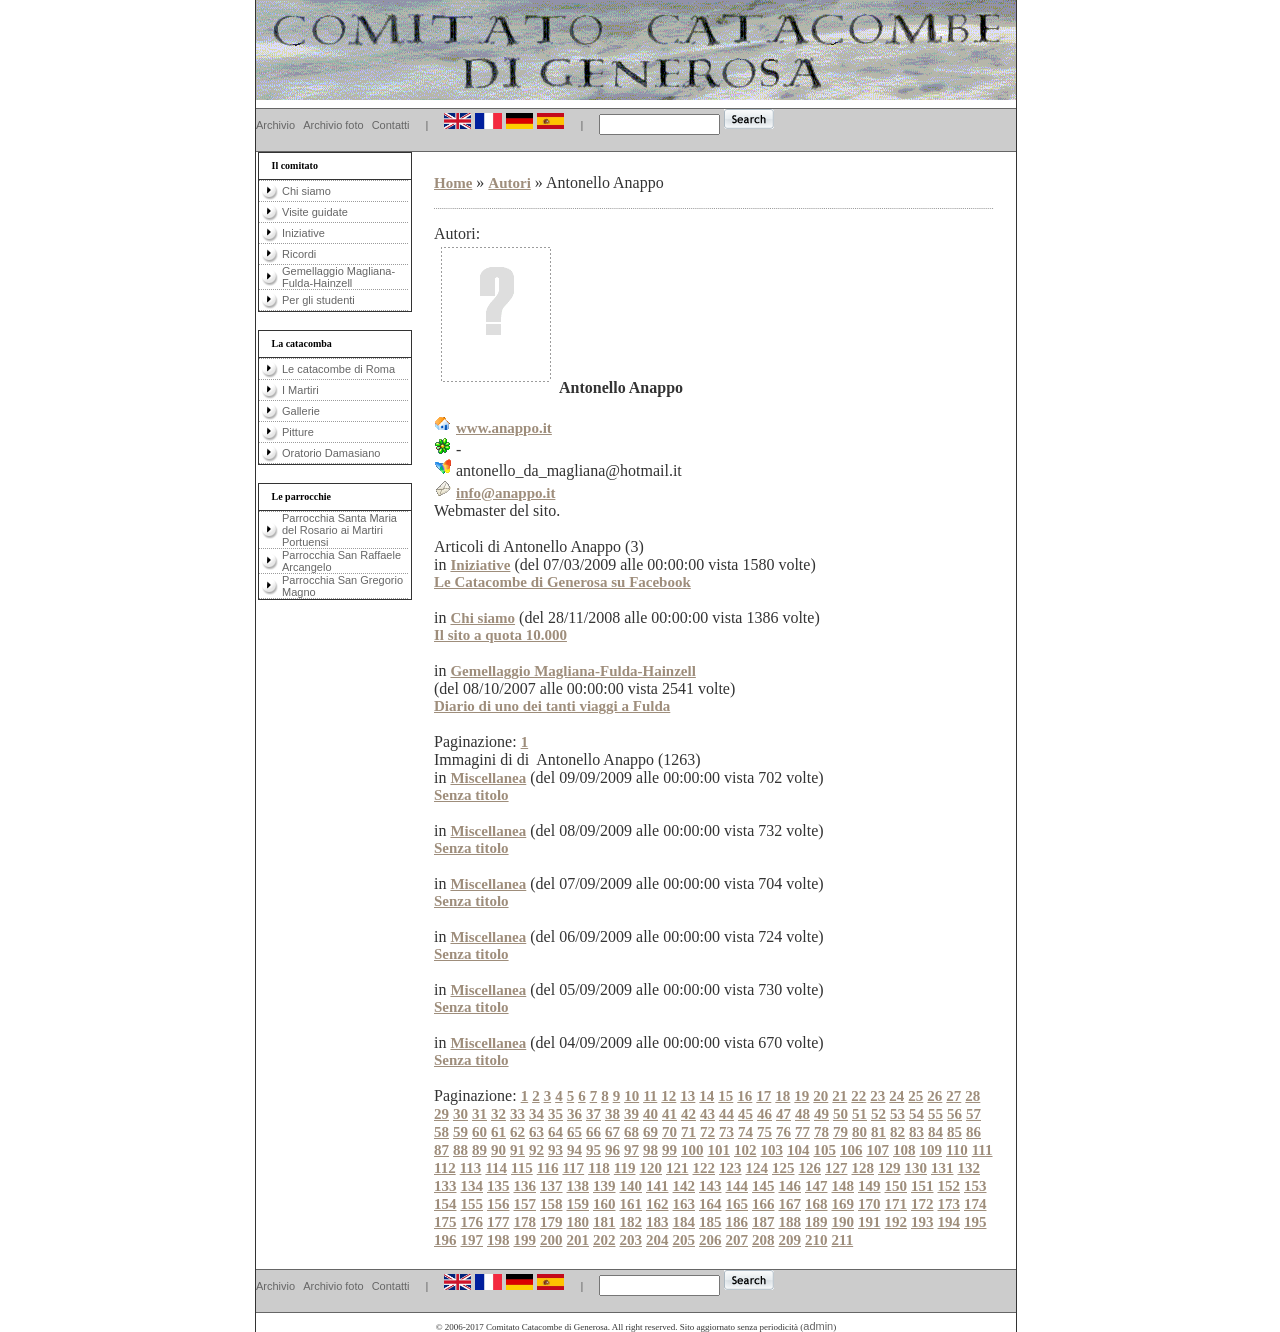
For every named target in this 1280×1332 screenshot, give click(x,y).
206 (710, 1240)
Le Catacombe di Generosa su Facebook (562, 582)
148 (843, 1186)
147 (816, 1186)
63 (536, 1132)
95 (593, 1150)
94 (574, 1150)
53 (897, 1114)
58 (441, 1132)
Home (453, 183)
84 (935, 1132)
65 (574, 1132)
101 (719, 1150)
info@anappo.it (505, 493)
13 (687, 1096)
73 (726, 1132)
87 (441, 1150)
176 (472, 1222)
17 (763, 1096)
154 (445, 1204)
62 (517, 1132)
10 (631, 1096)
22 (858, 1096)
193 (922, 1222)
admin (818, 1326)
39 (631, 1114)
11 (650, 1096)
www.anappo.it (504, 428)
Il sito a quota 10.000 (500, 635)
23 (877, 1096)
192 (896, 1222)
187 (763, 1222)
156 (498, 1204)
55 (935, 1114)
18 (782, 1096)
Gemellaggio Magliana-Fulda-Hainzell (338, 277)
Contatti (391, 125)
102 (745, 1150)
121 (677, 1168)
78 (821, 1132)
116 (548, 1168)
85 (954, 1132)
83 (916, 1132)
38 (612, 1114)
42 (688, 1114)
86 (973, 1132)
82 (897, 1132)
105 (825, 1150)
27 (953, 1096)
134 (472, 1186)
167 (790, 1204)
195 (975, 1222)
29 (441, 1114)
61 (498, 1132)
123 (730, 1168)
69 (650, 1132)
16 (744, 1096)
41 (669, 1114)
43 (707, 1114)
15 (725, 1096)
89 (479, 1150)
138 (578, 1186)
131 (942, 1168)
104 (798, 1150)
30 (460, 1114)
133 (445, 1186)
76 (783, 1132)
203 (631, 1240)
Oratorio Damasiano (331, 453)
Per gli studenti (318, 300)
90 (498, 1150)
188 (790, 1222)
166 (763, 1204)
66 (593, 1132)
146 (790, 1186)
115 (522, 1168)
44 (726, 1114)
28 (972, 1096)
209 (790, 1240)
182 (631, 1222)
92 (536, 1150)
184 (684, 1222)
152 (949, 1186)
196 (445, 1240)
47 (783, 1114)
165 (737, 1204)
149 (869, 1186)
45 (745, 1114)
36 (574, 1114)
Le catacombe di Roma (338, 369)
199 (525, 1240)
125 (783, 1168)
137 (551, 1186)
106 (851, 1150)
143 (710, 1186)
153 (975, 1186)
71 (688, 1132)
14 (706, 1096)
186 (737, 1222)
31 (479, 1114)
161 (631, 1204)
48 (802, 1114)
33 (517, 1114)
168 (816, 1204)
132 (969, 1168)
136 (525, 1186)
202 (604, 1240)
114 (496, 1168)
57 (973, 1114)
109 (931, 1150)
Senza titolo (471, 795)
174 (975, 1204)
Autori (509, 183)
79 (840, 1132)
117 (573, 1168)
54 (916, 1114)
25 (915, 1096)
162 (657, 1204)
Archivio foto (333, 125)
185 (710, 1222)
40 (650, 1114)
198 (498, 1240)
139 (604, 1186)
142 (684, 1186)
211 (843, 1240)
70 (669, 1132)
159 (578, 1204)
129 (889, 1168)
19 (801, 1096)
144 (737, 1186)
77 (802, 1132)
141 (657, 1186)
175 (445, 1222)
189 (816, 1222)
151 (922, 1186)
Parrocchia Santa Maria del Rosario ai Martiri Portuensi (339, 530)
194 (949, 1222)
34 (536, 1114)
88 (460, 1150)
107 (878, 1150)
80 (859, 1132)
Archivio (275, 125)
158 (551, 1204)
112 (445, 1168)
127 (836, 1168)
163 (684, 1204)
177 (498, 1222)
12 (668, 1096)
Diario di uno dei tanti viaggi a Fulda (552, 706)
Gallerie (301, 411)
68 (631, 1132)
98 (650, 1150)
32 (498, 1114)
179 (551, 1222)
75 (764, 1132)
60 (479, 1132)
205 (684, 1240)
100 (692, 1150)
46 (764, 1114)
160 (604, 1204)
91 (517, 1150)
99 (669, 1150)
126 (810, 1168)
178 (525, 1222)
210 (816, 1240)
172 (922, 1204)
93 (555, 1150)
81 (878, 1132)
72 (707, 1132)
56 (954, 1114)
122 (704, 1168)
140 (631, 1186)
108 (904, 1150)
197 (472, 1240)
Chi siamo (306, 191)
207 (737, 1240)
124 (757, 1168)
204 (657, 1240)
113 (471, 1168)
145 (763, 1186)
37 (593, 1114)
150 (896, 1186)
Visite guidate (315, 212)
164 (710, 1204)
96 (612, 1150)
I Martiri (300, 390)
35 (555, 1114)
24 (896, 1096)
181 (604, 1222)
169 (843, 1204)
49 (821, 1114)
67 (612, 1132)
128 (863, 1168)
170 (869, 1204)
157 (525, 1204)
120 (651, 1168)
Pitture (298, 432)
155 (472, 1204)
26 (934, 1096)
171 (896, 1204)
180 (578, 1222)
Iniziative (303, 233)
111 (982, 1150)
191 (869, 1222)
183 (657, 1222)
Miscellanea (488, 778)
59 (460, 1132)
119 (625, 1168)
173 (949, 1204)
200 (551, 1240)
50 (840, 1114)
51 (859, 1114)
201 (578, 1240)
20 (820, 1096)
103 (772, 1150)
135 (498, 1186)
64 (555, 1132)
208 (763, 1240)
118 (599, 1168)
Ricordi (299, 254)
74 (745, 1132)
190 (843, 1222)
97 (631, 1150)
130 (916, 1168)
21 (839, 1096)
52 (878, 1114)
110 (957, 1150)
